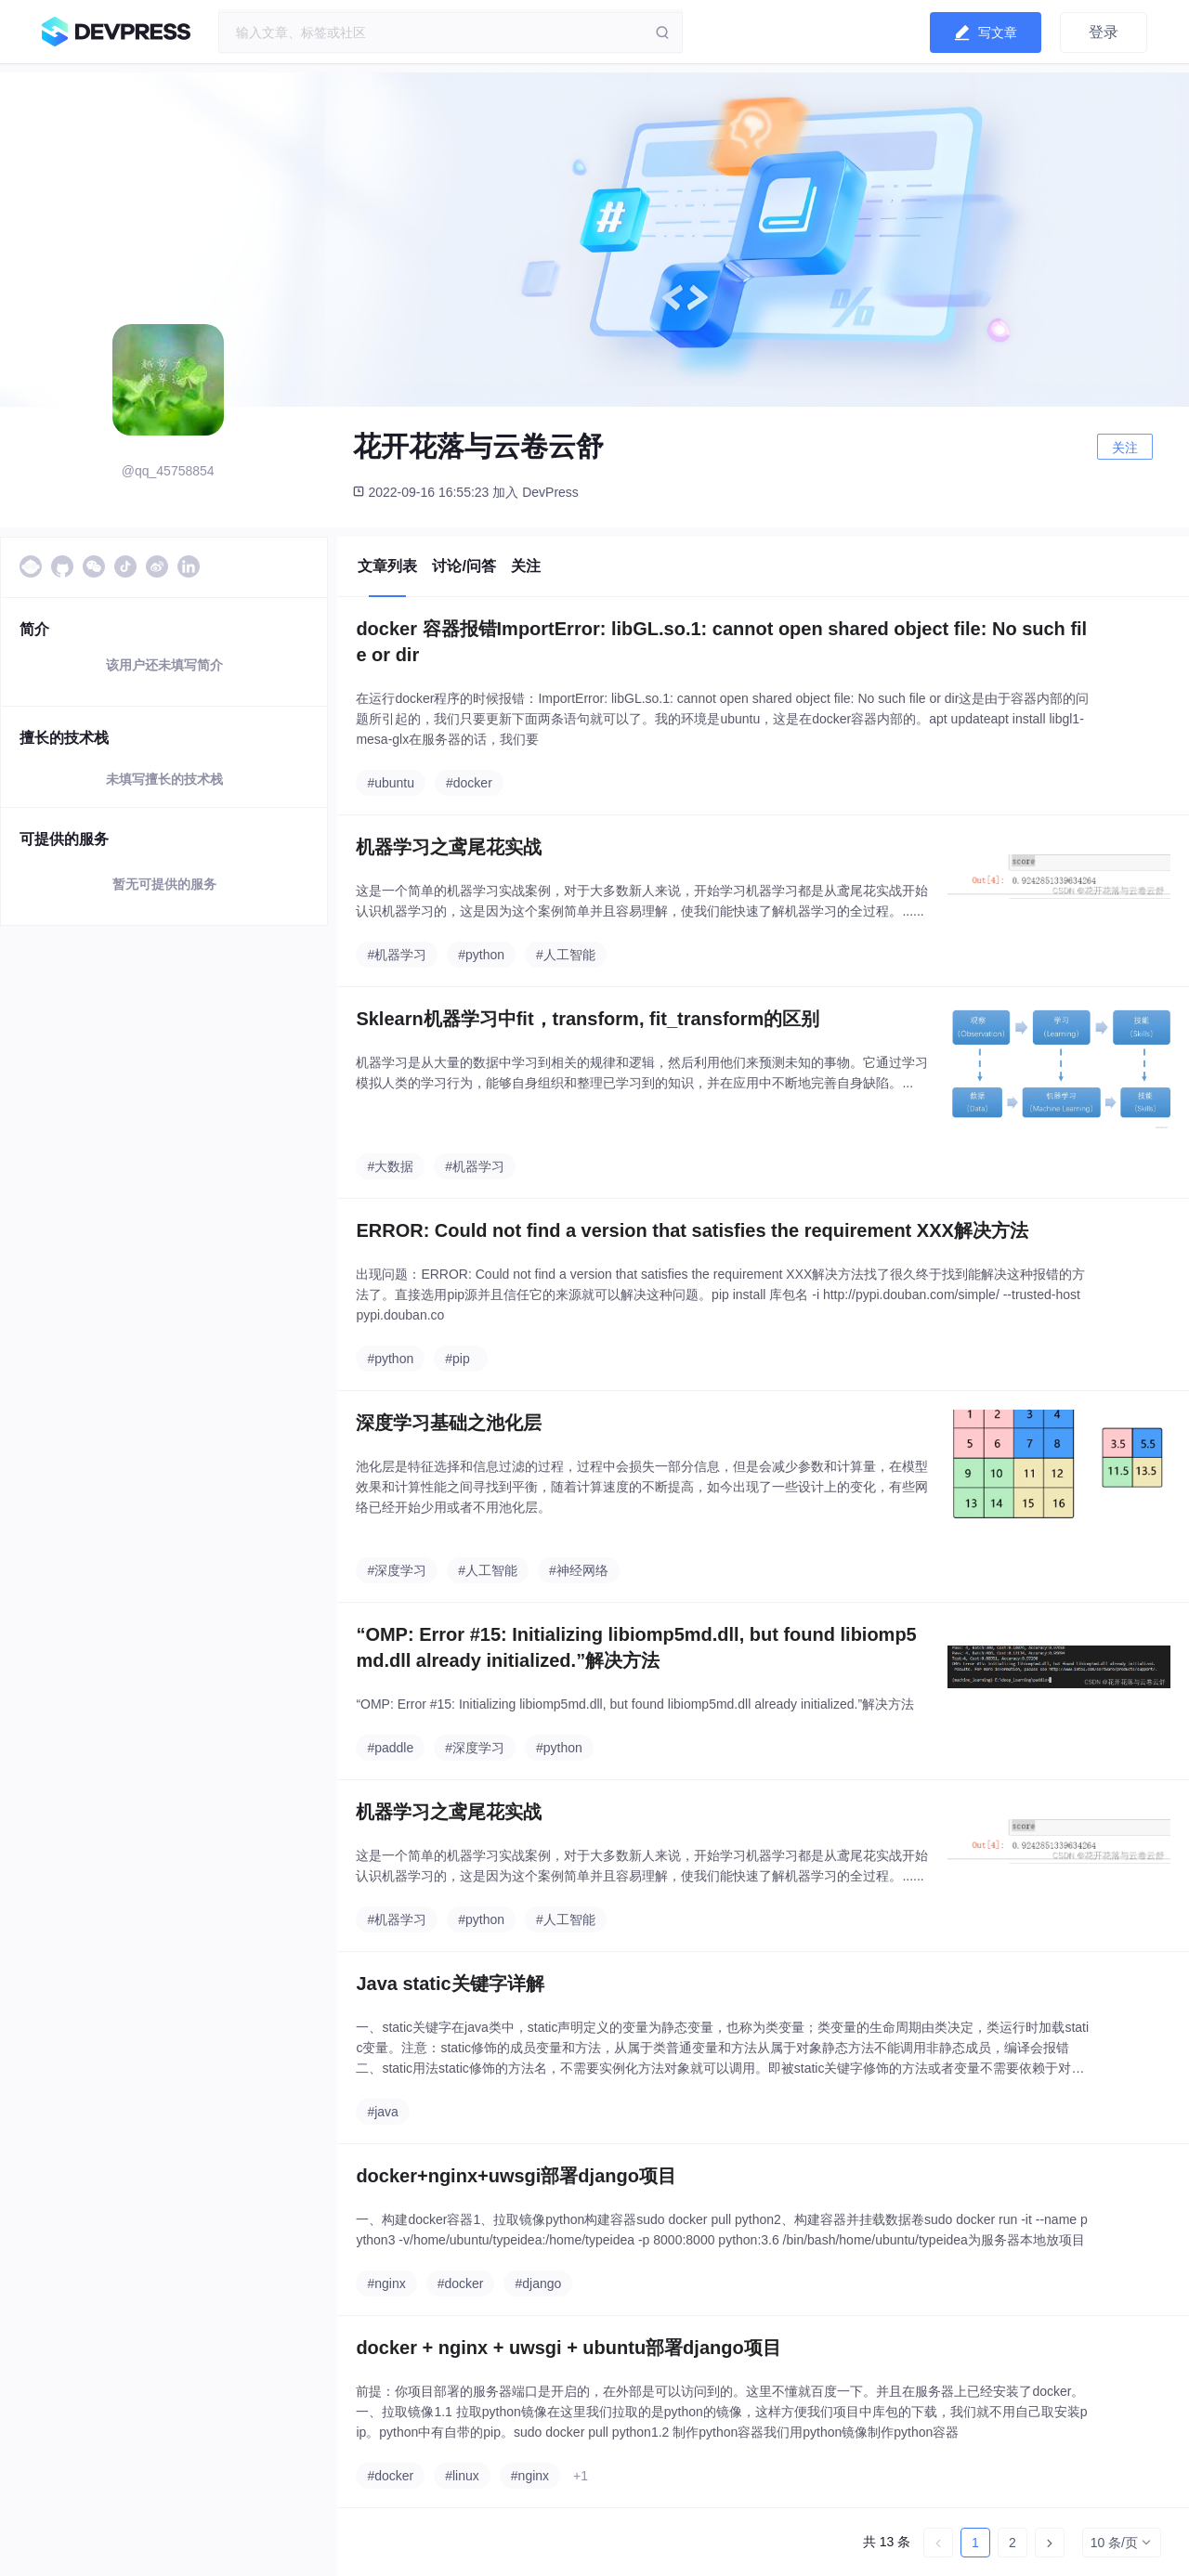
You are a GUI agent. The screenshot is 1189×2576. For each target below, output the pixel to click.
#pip (457, 1358)
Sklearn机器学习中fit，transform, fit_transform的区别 (587, 1018)
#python (481, 954)
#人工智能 (565, 954)
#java (382, 2111)
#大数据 (390, 1166)
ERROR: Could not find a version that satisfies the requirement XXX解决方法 (691, 1230)
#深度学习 (396, 1570)
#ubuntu (390, 782)
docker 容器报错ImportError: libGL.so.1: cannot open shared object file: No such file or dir (721, 641)
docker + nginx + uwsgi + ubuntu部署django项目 (568, 2347)
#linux (462, 2475)
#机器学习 (396, 954)
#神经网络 (578, 1570)
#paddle (390, 1747)
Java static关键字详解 (449, 1983)
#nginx (386, 2283)
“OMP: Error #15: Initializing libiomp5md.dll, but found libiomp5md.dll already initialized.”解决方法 (636, 1647)
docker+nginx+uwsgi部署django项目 (516, 2176)
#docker (469, 782)
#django (538, 2283)
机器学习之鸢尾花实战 (449, 847)
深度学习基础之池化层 (449, 1422)
